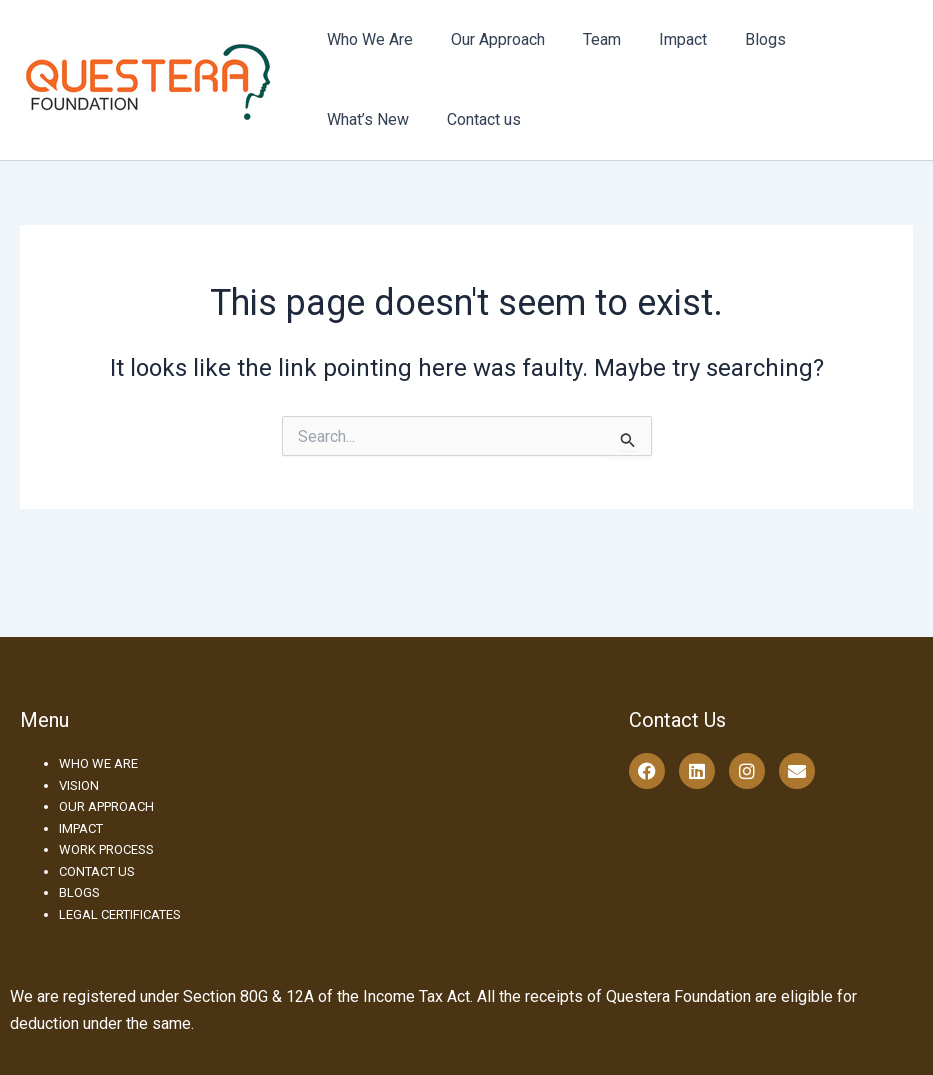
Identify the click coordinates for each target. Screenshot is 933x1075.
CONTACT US (97, 871)
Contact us (361, 119)
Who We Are (367, 39)
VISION (79, 785)
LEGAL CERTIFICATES (120, 914)
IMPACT (81, 828)
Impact (662, 39)
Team (587, 39)
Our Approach (489, 39)
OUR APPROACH (106, 806)
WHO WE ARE (98, 763)
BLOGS (79, 892)
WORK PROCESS (106, 849)
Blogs (738, 39)
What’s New (832, 39)
